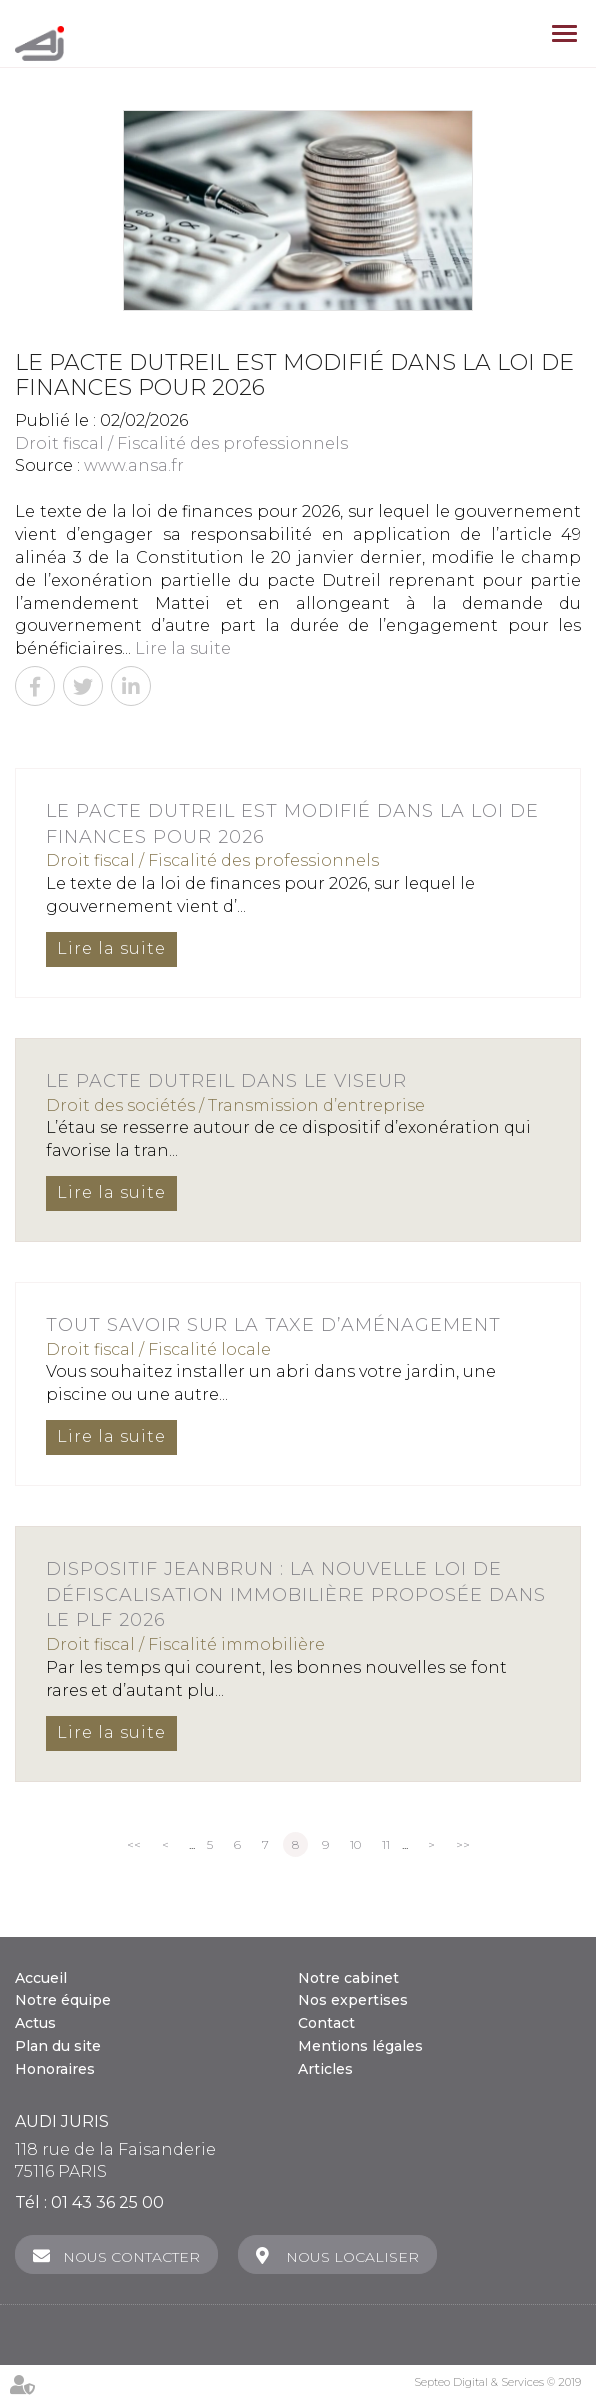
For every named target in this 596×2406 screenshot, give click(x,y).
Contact (326, 2023)
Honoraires (55, 2069)
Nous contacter (131, 2257)
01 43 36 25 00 (107, 2202)
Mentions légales (360, 2046)
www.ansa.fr (134, 465)
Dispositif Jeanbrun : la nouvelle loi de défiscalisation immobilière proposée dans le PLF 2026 (296, 1594)
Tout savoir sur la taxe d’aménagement (273, 1325)
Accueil (41, 1978)
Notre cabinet (348, 1978)
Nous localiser (352, 2257)
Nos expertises (353, 2000)
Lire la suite (183, 648)
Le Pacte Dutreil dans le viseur (226, 1081)
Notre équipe (63, 2000)
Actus (35, 2023)
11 (386, 1844)
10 (355, 1844)
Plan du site (58, 2046)
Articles (325, 2069)
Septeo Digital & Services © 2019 (497, 2382)
